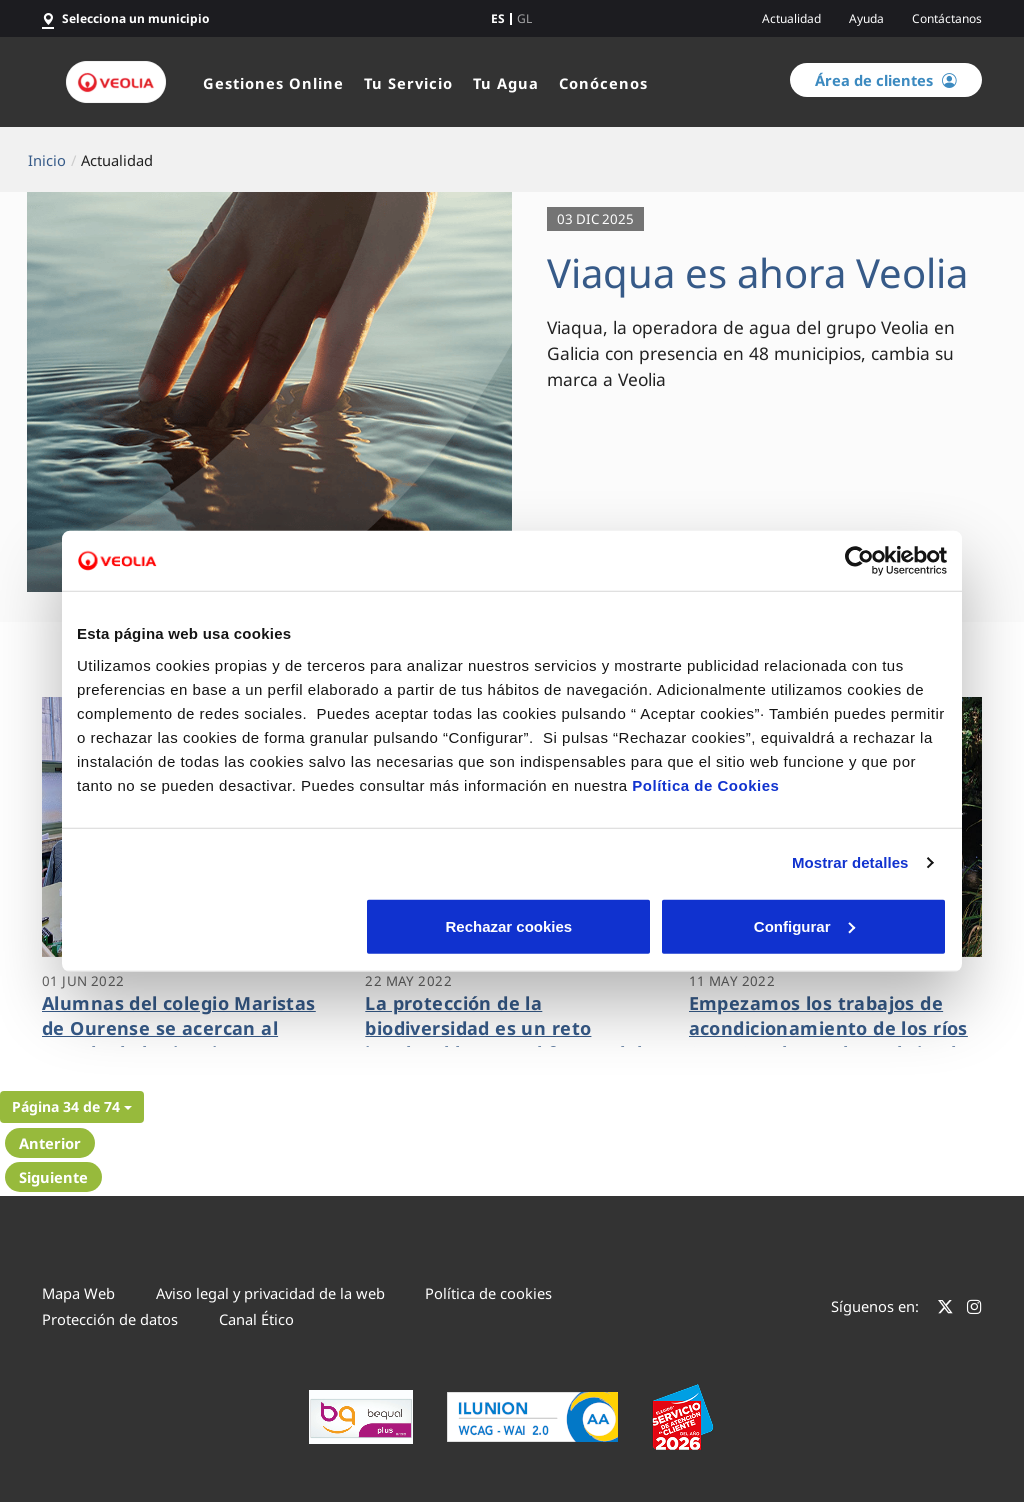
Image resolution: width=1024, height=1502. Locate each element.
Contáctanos (947, 18)
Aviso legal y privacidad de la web (270, 1293)
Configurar (512, 925)
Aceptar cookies (805, 925)
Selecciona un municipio (136, 18)
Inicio (47, 160)
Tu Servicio (408, 83)
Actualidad (791, 18)
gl (524, 19)
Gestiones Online (273, 83)
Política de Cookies (705, 784)
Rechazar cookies (219, 925)
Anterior (50, 1143)
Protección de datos (110, 1319)
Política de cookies (488, 1293)
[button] (72, 1107)
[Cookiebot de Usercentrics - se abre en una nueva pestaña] (859, 561)
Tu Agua (506, 83)
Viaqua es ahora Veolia (757, 272)
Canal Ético (256, 1319)
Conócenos (603, 83)
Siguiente (53, 1177)
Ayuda (866, 18)
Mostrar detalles (850, 862)
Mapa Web (78, 1293)
